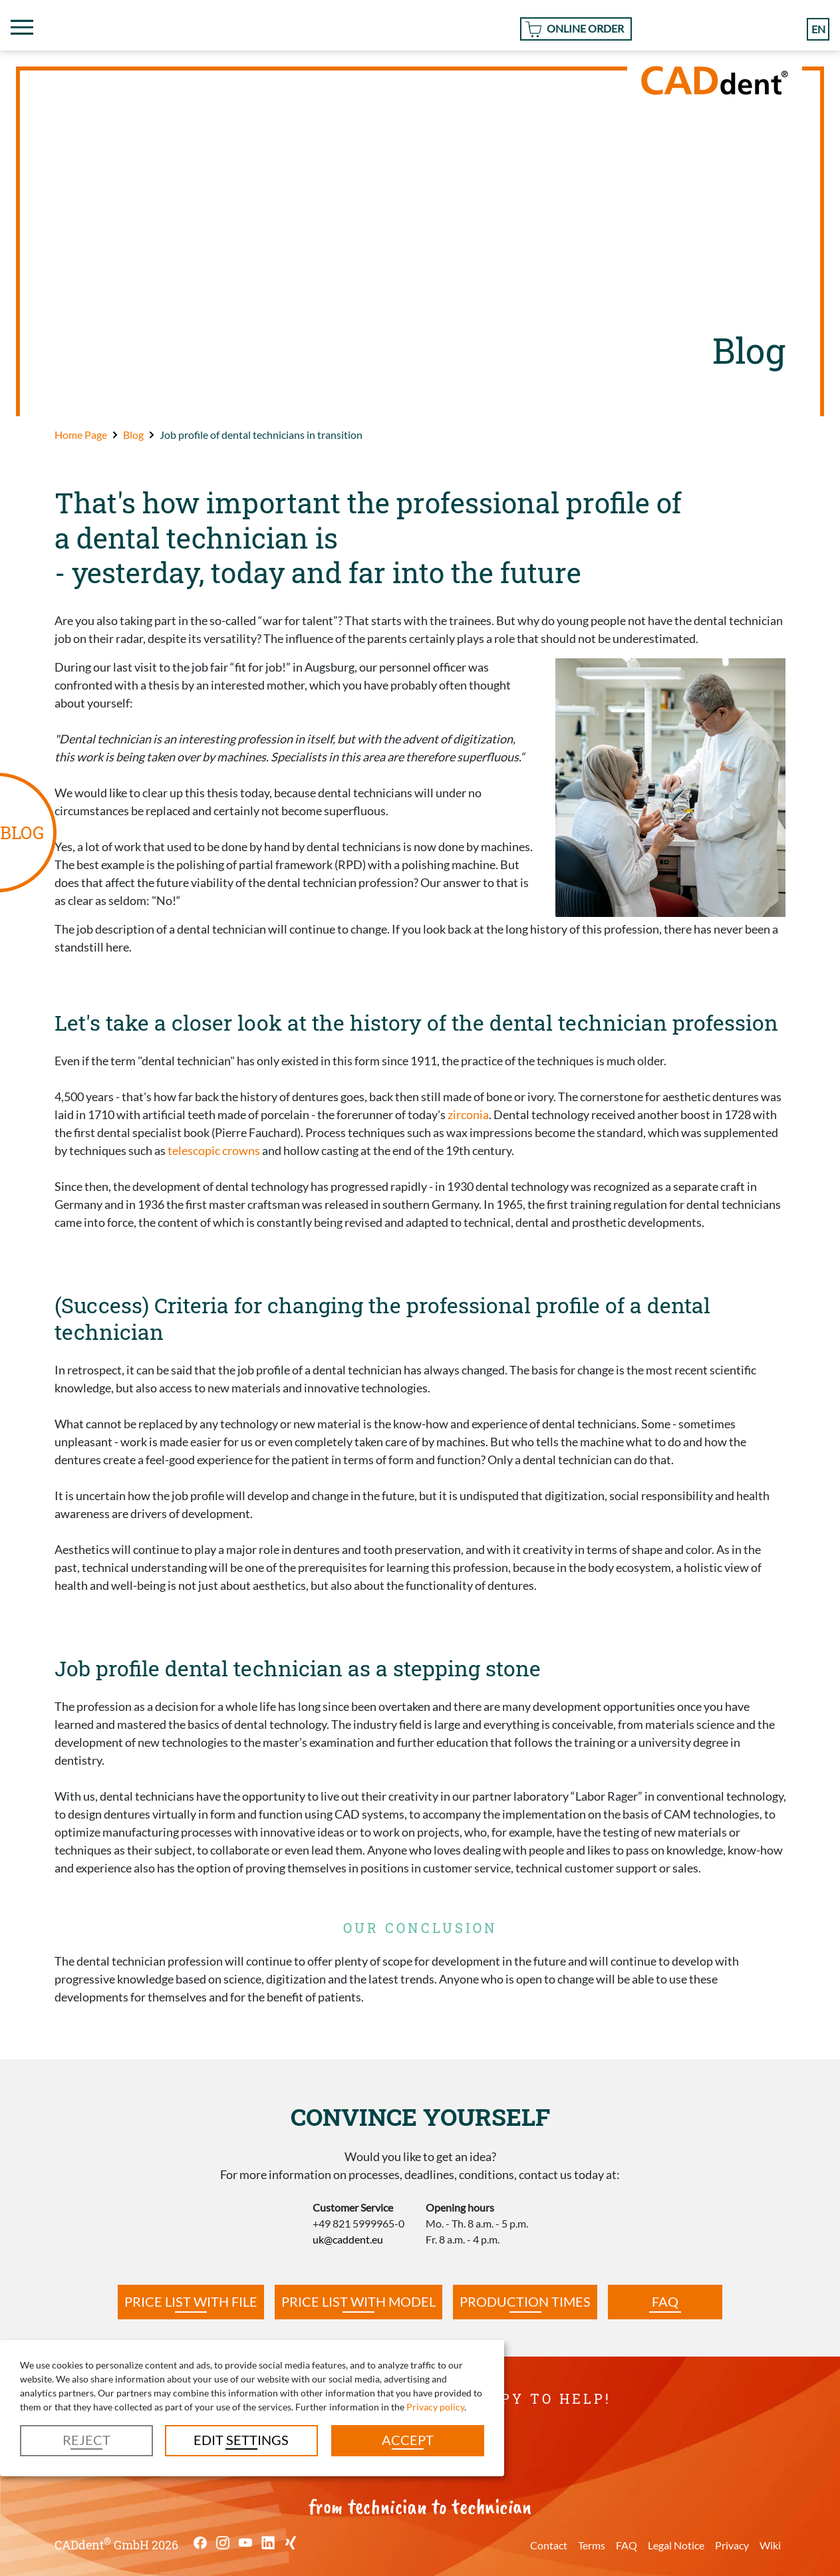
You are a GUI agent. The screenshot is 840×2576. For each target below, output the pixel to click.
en (818, 29)
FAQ (665, 2301)
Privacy (732, 2545)
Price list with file (190, 2301)
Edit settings (241, 2440)
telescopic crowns (214, 1150)
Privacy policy (435, 2406)
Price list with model (358, 2301)
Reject (86, 2440)
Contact (548, 2545)
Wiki (770, 2545)
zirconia (468, 1114)
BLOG (22, 832)
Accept (408, 2440)
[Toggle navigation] (22, 27)
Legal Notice (676, 2545)
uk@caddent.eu (348, 2239)
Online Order (585, 28)
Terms (591, 2545)
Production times (525, 2301)
